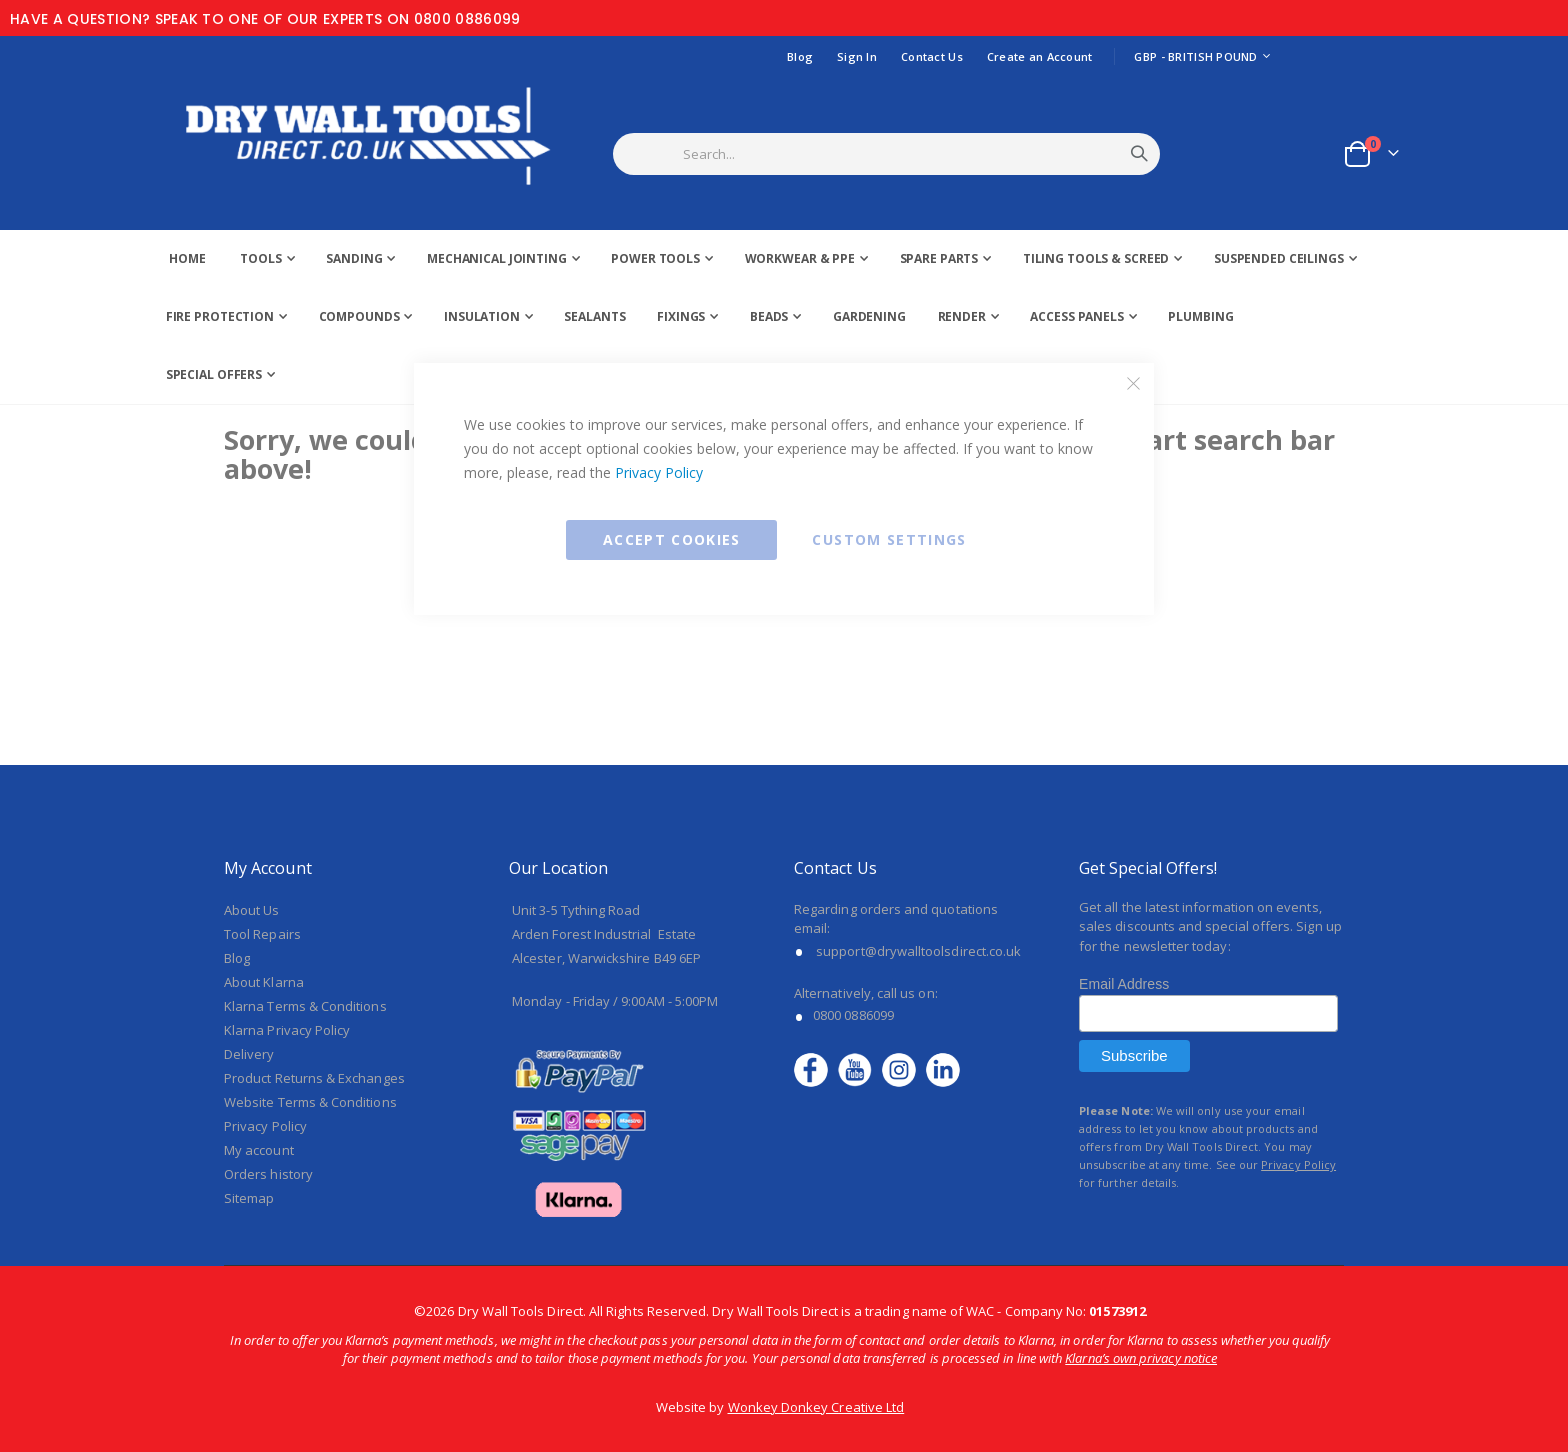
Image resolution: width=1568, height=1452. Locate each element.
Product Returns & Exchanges (314, 1078)
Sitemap (249, 1198)
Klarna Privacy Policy (287, 1030)
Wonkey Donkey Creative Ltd (816, 1407)
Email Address (1124, 984)
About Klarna (264, 982)
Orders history (268, 1174)
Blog (800, 56)
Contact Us (932, 56)
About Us (252, 910)
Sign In (857, 56)
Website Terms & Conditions (310, 1102)
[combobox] (911, 154)
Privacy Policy (659, 472)
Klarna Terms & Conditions (305, 1006)
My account (259, 1150)
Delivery (249, 1054)
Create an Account (1040, 56)
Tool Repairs (262, 934)
